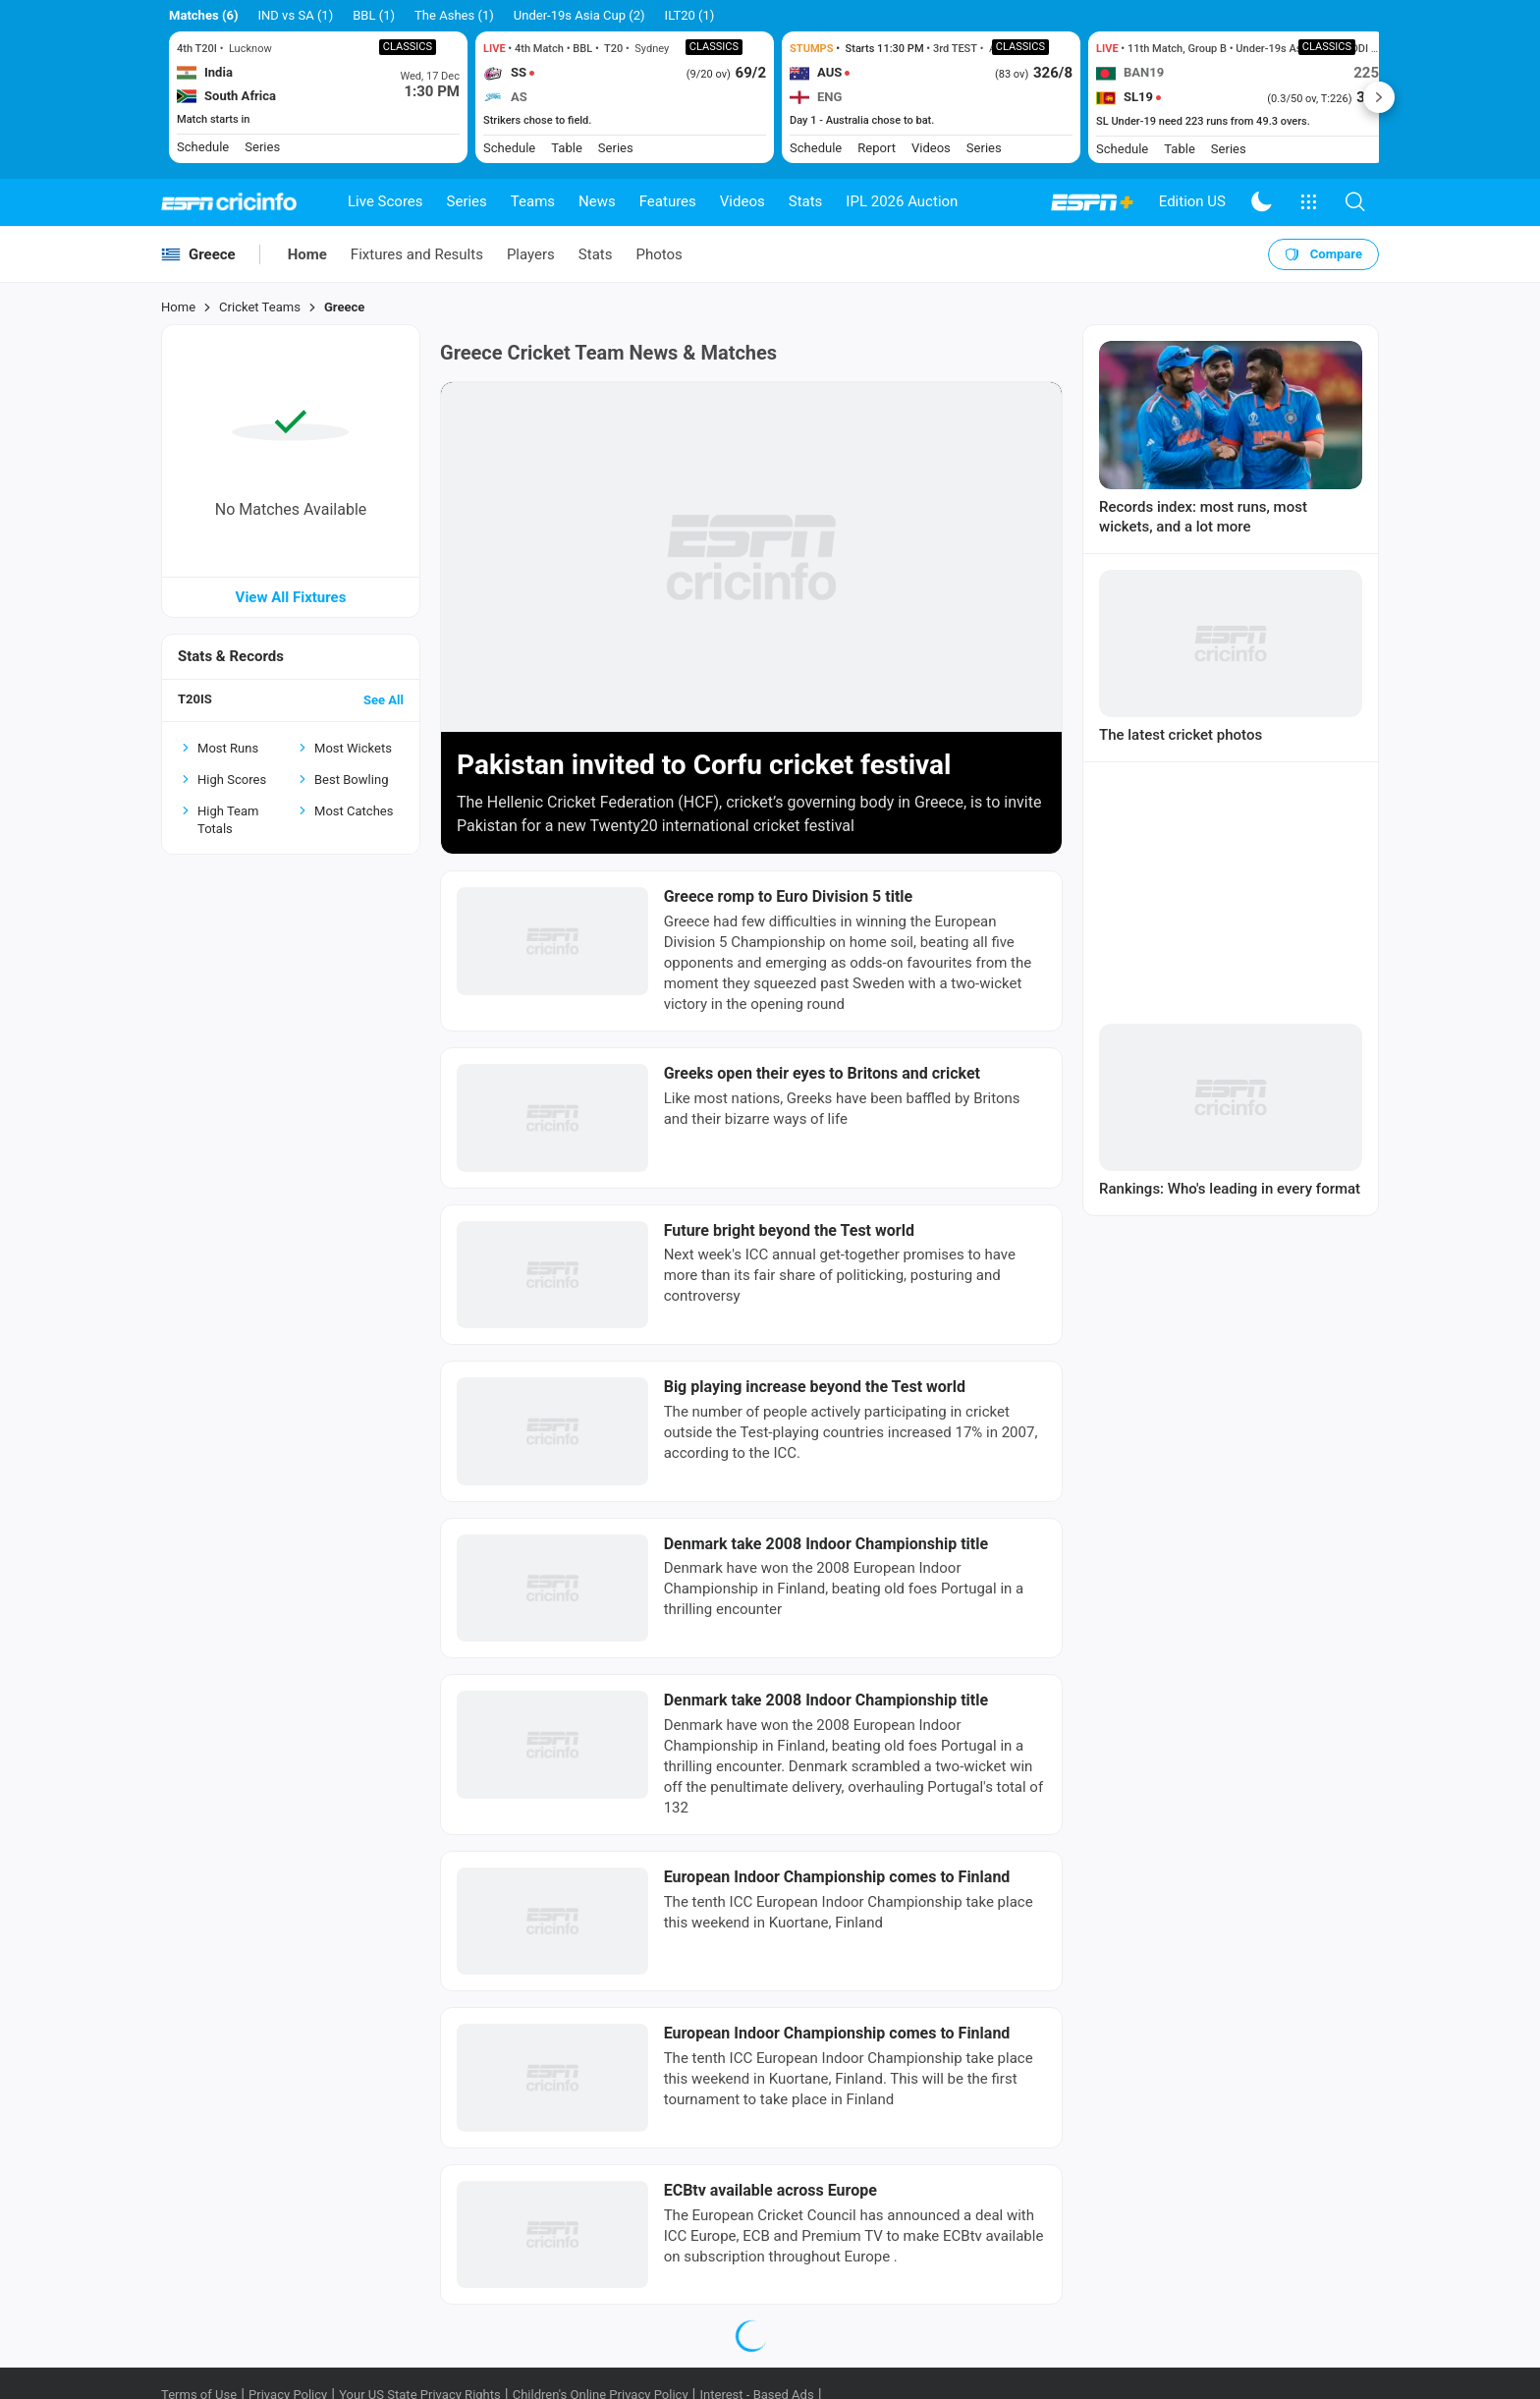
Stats (806, 201)
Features (667, 201)
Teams (533, 201)
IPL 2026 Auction (902, 201)
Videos (742, 201)
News (597, 201)
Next (1379, 97)
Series (467, 201)
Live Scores (385, 201)
